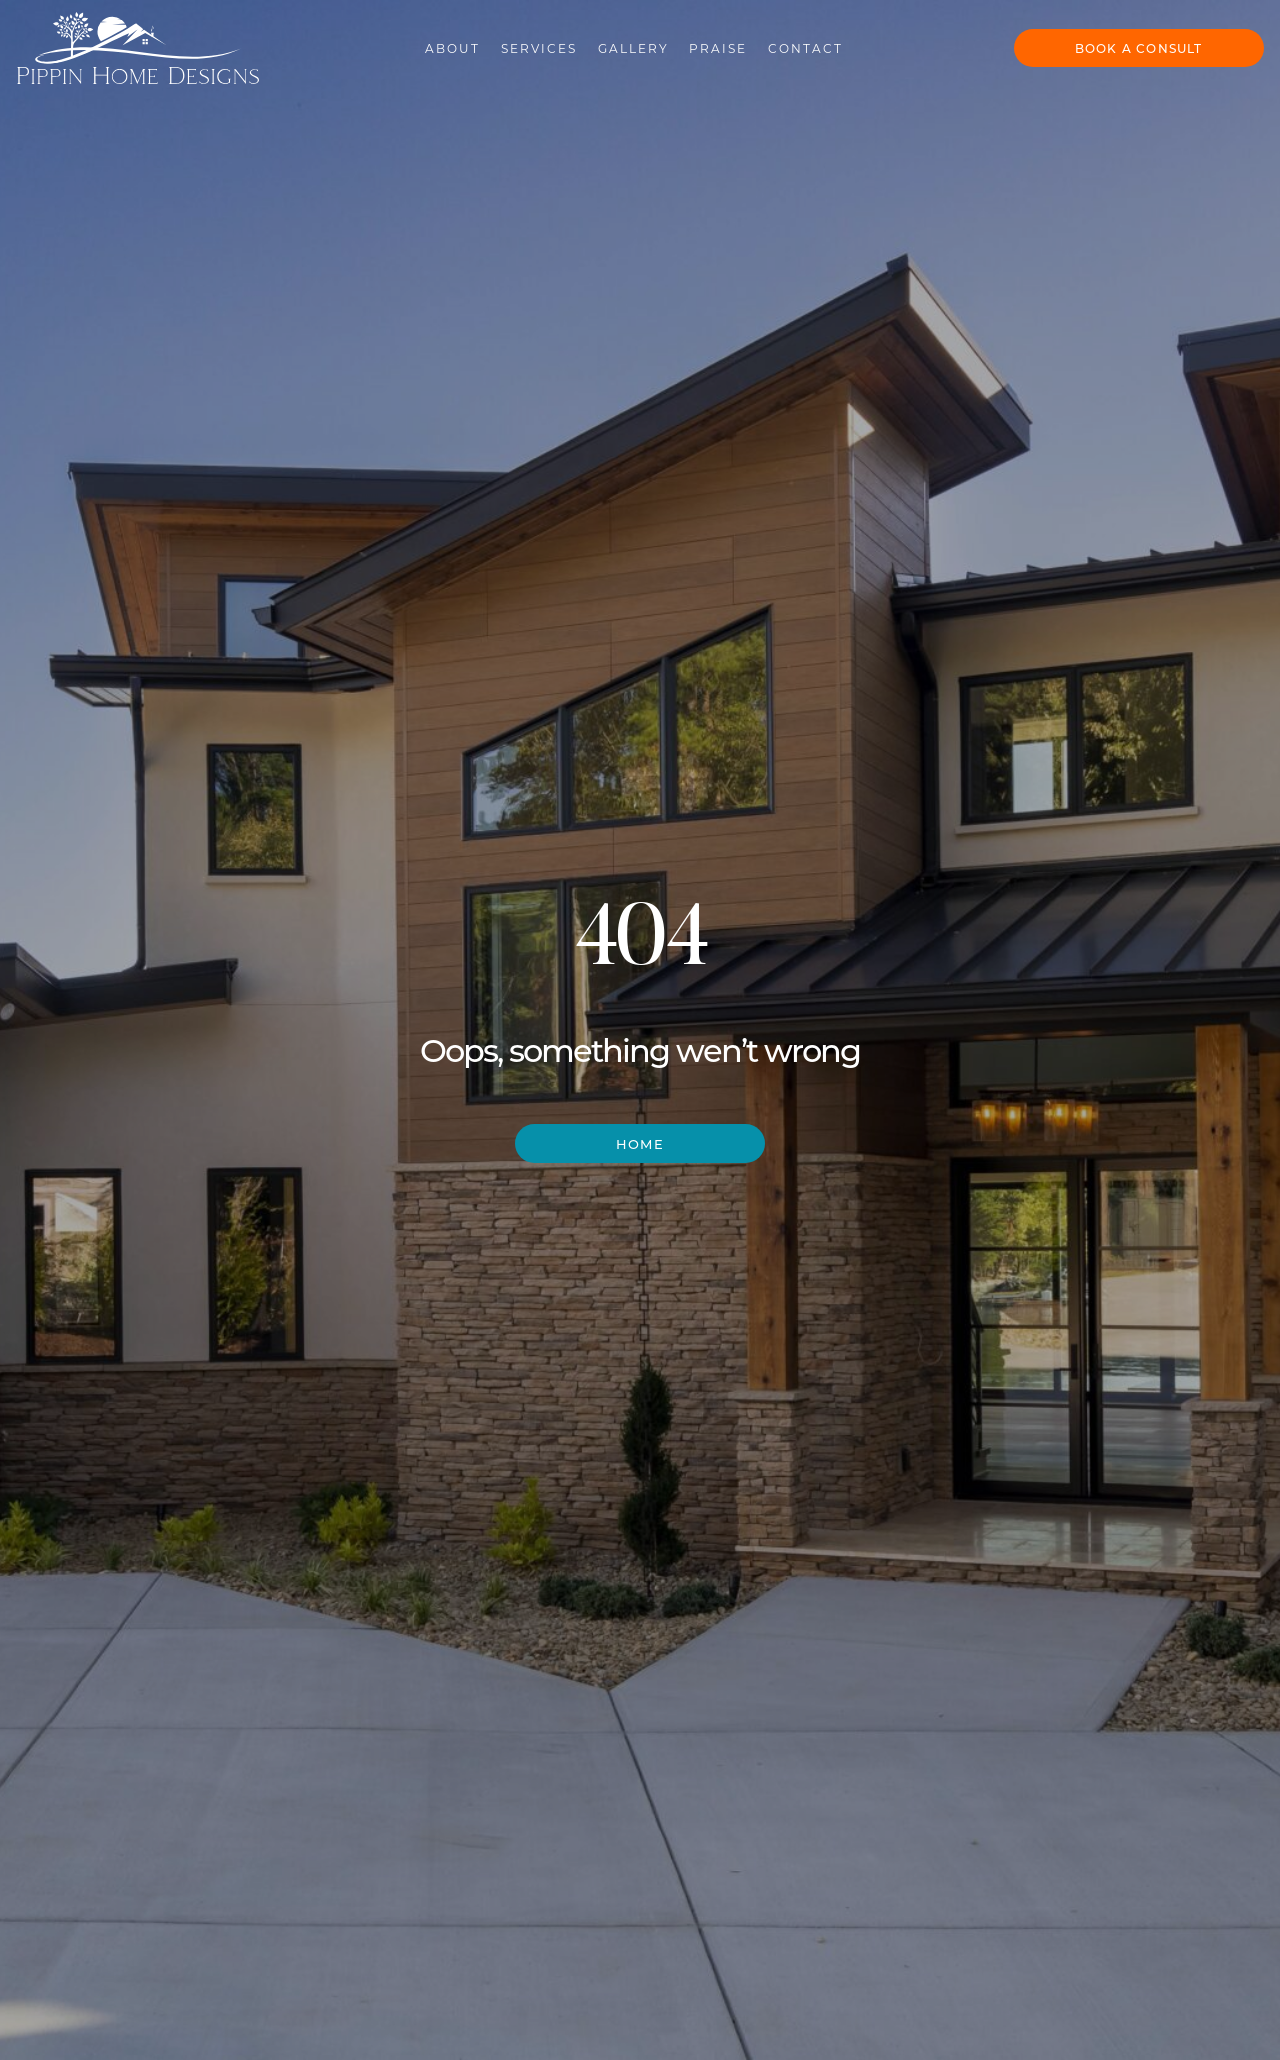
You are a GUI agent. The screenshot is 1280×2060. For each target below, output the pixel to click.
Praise (701, 42)
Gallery (615, 42)
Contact (788, 42)
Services (522, 42)
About (435, 42)
